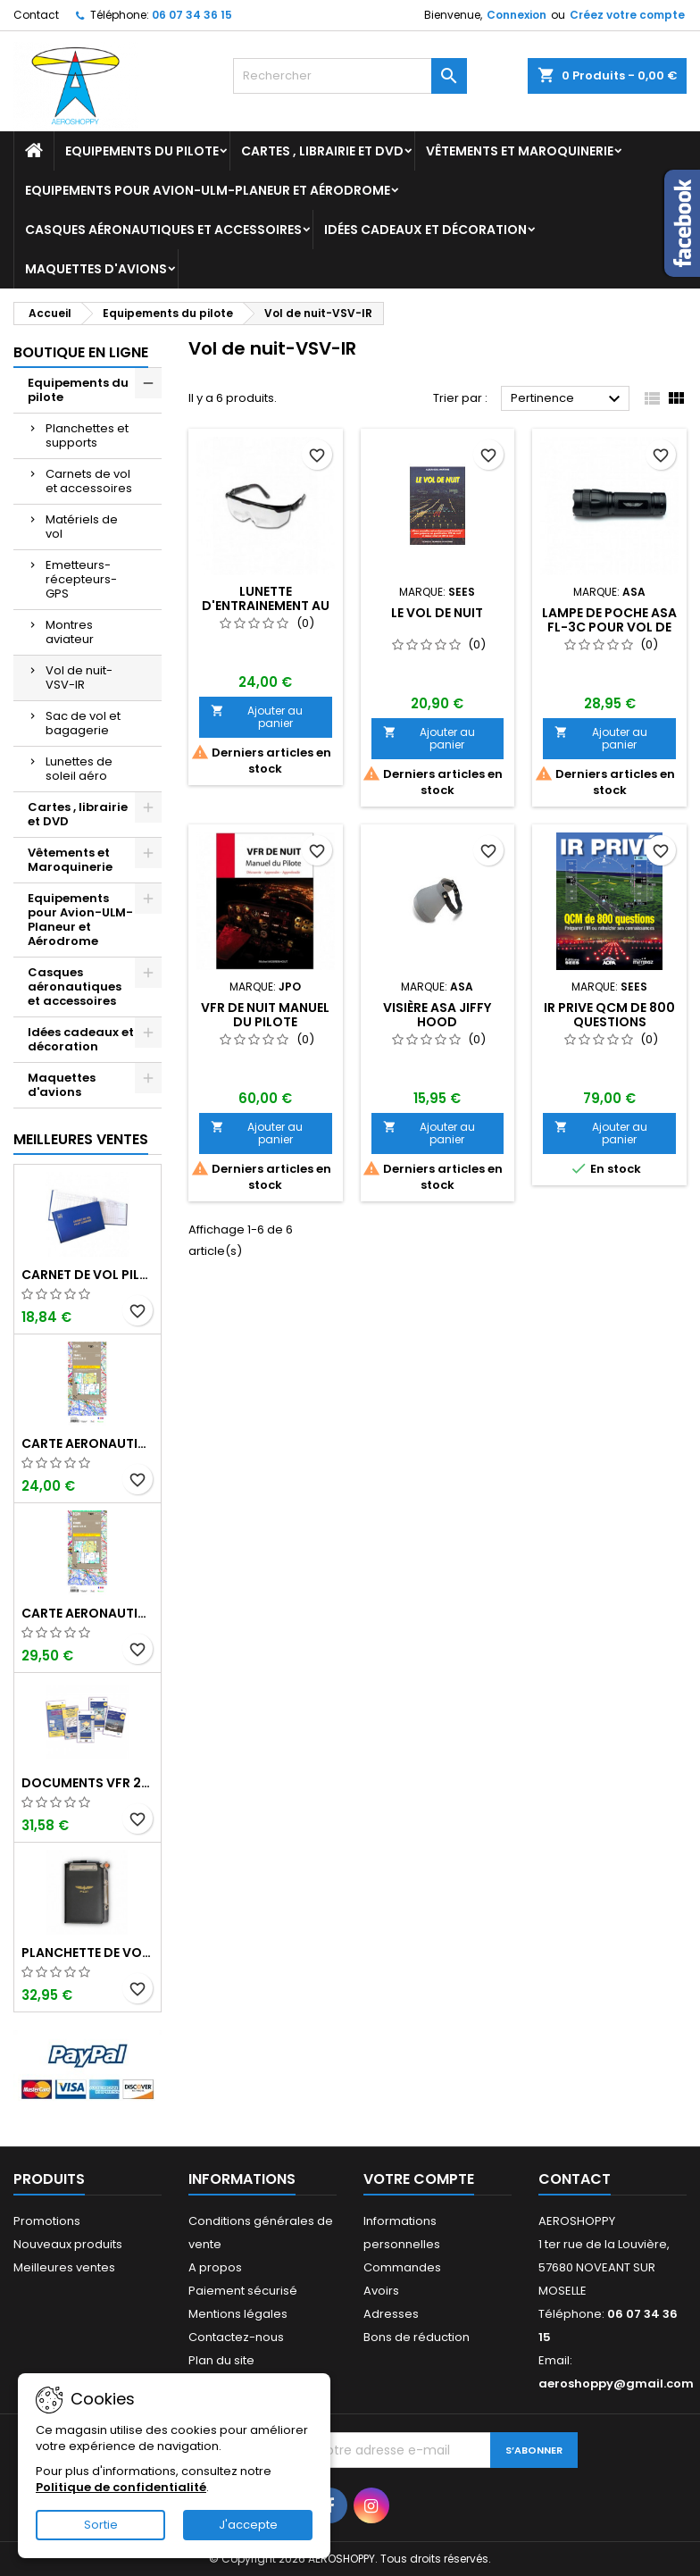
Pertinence (568, 399)
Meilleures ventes (64, 2267)
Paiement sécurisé (242, 2290)
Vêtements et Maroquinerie (519, 151)
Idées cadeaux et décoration (425, 229)
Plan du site (221, 2360)
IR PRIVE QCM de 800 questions (609, 1015)
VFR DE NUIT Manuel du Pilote (265, 1015)
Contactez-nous (236, 2337)
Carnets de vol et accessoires (89, 481)
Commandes (402, 2267)
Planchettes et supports (87, 435)
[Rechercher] (349, 76)
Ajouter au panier (257, 717)
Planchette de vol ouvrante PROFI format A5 (87, 1952)
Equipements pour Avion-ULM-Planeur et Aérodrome (207, 190)
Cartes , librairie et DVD (322, 151)
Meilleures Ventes (80, 1139)
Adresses (391, 2313)
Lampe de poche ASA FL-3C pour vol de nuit (609, 627)
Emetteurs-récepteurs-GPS (81, 579)
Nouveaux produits (67, 2244)
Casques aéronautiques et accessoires (163, 229)
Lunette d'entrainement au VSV (265, 605)
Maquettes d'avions (96, 269)
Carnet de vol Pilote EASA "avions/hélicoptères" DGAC (87, 1274)
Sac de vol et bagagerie (83, 723)
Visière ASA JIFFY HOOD (437, 1015)
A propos (215, 2267)
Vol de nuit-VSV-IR (79, 677)
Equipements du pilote (142, 151)
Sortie (101, 2524)
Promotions (46, 2220)
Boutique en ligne (80, 352)
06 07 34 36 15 (192, 14)
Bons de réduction (416, 2337)
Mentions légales (238, 2313)
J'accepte (248, 2524)
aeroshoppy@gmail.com (616, 2383)
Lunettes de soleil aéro (79, 768)
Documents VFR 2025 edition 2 (87, 1783)
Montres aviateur (70, 632)
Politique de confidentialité (121, 2487)
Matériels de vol (82, 526)
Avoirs (381, 2290)
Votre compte (418, 2179)
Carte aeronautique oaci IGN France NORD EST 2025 (87, 1443)
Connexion (516, 14)
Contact (36, 14)
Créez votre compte (627, 14)
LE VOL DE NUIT (437, 613)
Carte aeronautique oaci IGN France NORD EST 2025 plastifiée (87, 1613)
